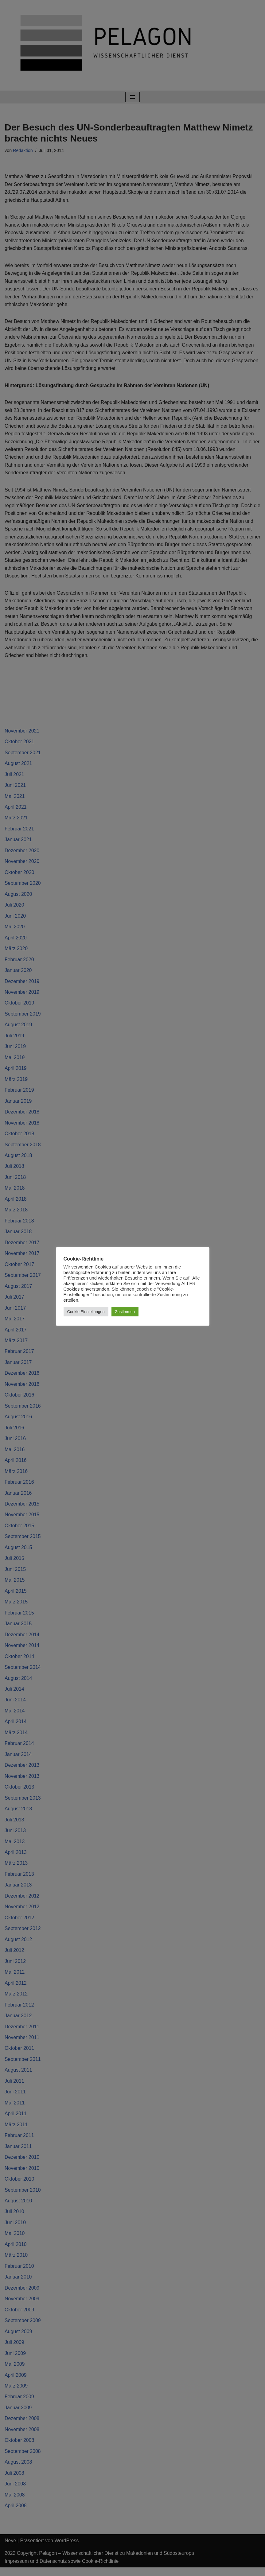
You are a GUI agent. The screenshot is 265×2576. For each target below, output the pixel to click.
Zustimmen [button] (125, 1311)
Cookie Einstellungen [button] (86, 1311)
